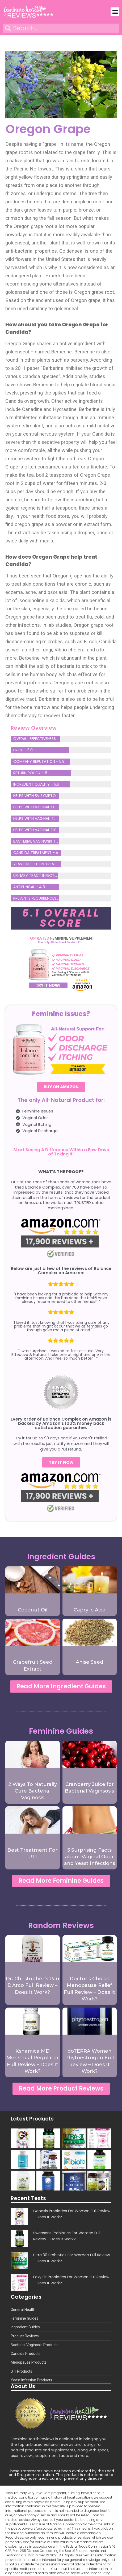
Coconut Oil (32, 1610)
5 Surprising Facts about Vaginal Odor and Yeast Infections (89, 1856)
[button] (115, 11)
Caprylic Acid (90, 1610)
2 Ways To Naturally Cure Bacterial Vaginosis (32, 1790)
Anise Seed (89, 1662)
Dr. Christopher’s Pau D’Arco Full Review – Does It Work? (32, 1985)
